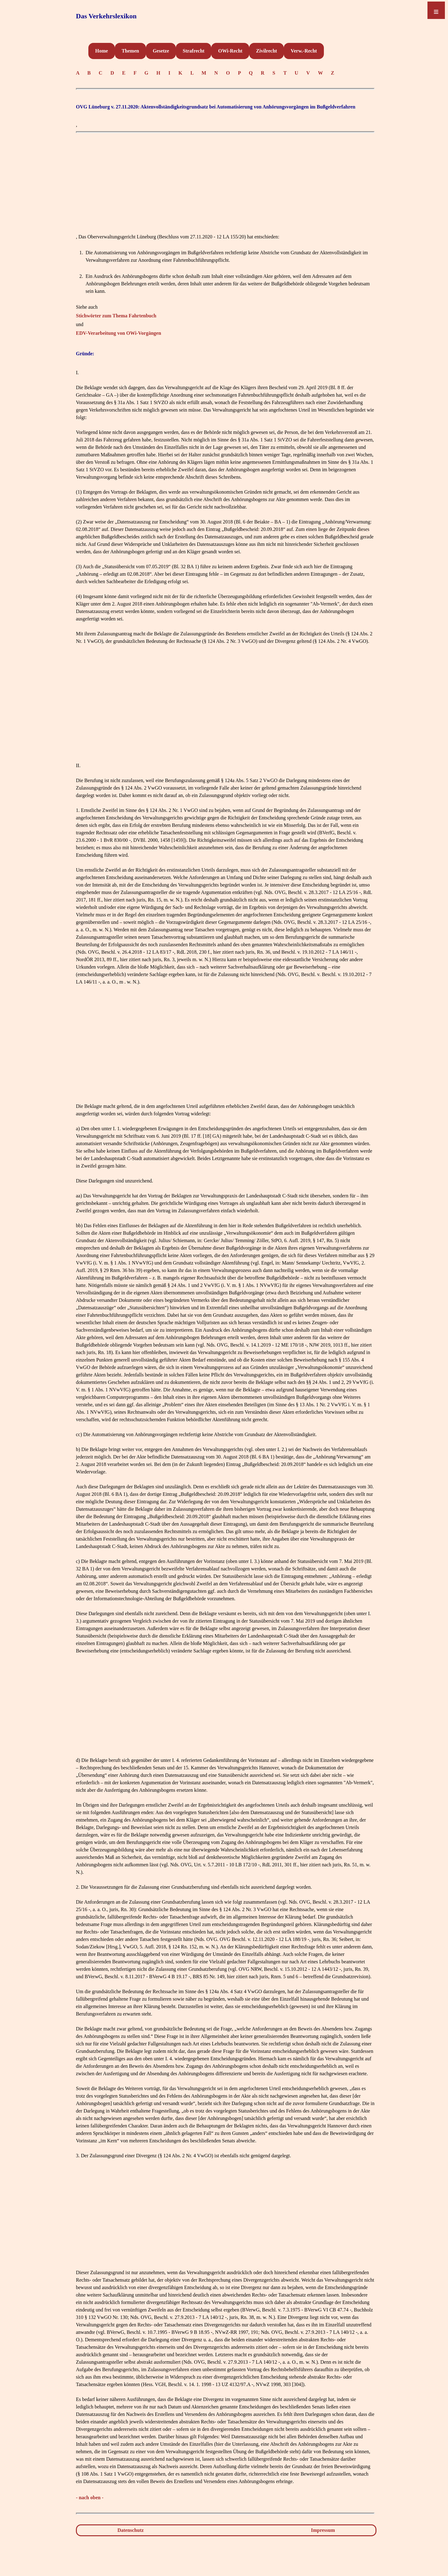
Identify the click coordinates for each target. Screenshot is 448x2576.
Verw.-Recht (304, 50)
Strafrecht (193, 50)
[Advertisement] (225, 179)
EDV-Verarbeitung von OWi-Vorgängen (118, 333)
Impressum (323, 2530)
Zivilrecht (266, 50)
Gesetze (161, 50)
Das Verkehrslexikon (106, 16)
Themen (130, 50)
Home (101, 50)
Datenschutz (130, 2530)
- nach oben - (89, 2497)
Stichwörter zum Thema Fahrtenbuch (116, 315)
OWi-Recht (230, 50)
